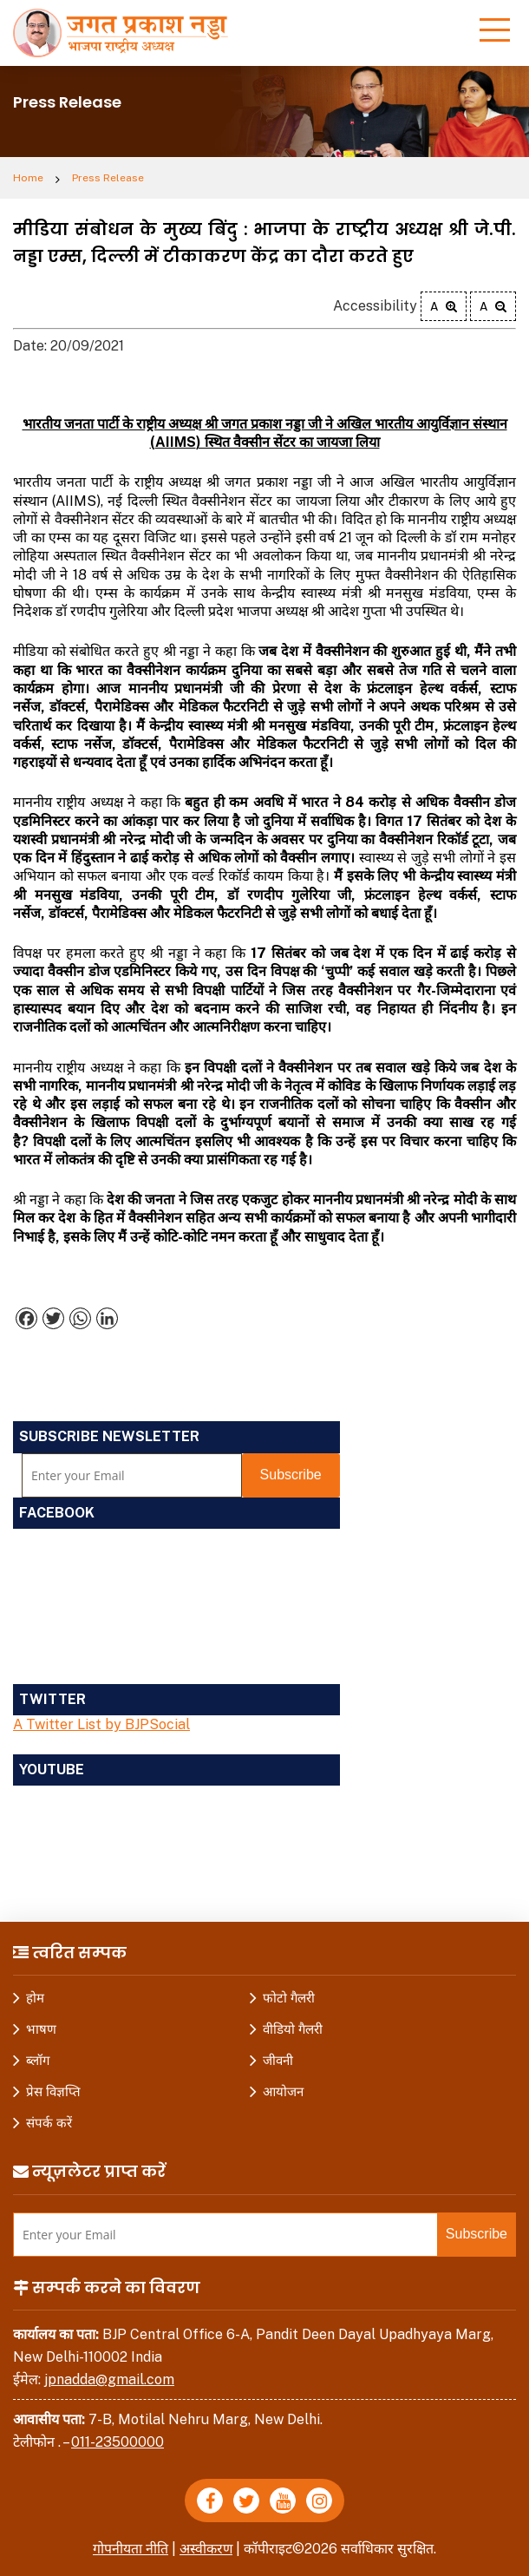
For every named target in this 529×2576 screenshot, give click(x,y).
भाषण (41, 2029)
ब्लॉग (37, 2060)
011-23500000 (117, 2442)
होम (35, 1997)
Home (28, 178)
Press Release (108, 178)
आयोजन (283, 2091)
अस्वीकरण (206, 2548)
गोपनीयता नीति (130, 2548)
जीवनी (278, 2060)
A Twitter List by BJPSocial (101, 1724)
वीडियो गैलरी (293, 2029)
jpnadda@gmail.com (109, 2379)
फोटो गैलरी (289, 1997)
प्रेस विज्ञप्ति (53, 2091)
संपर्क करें (49, 2122)
